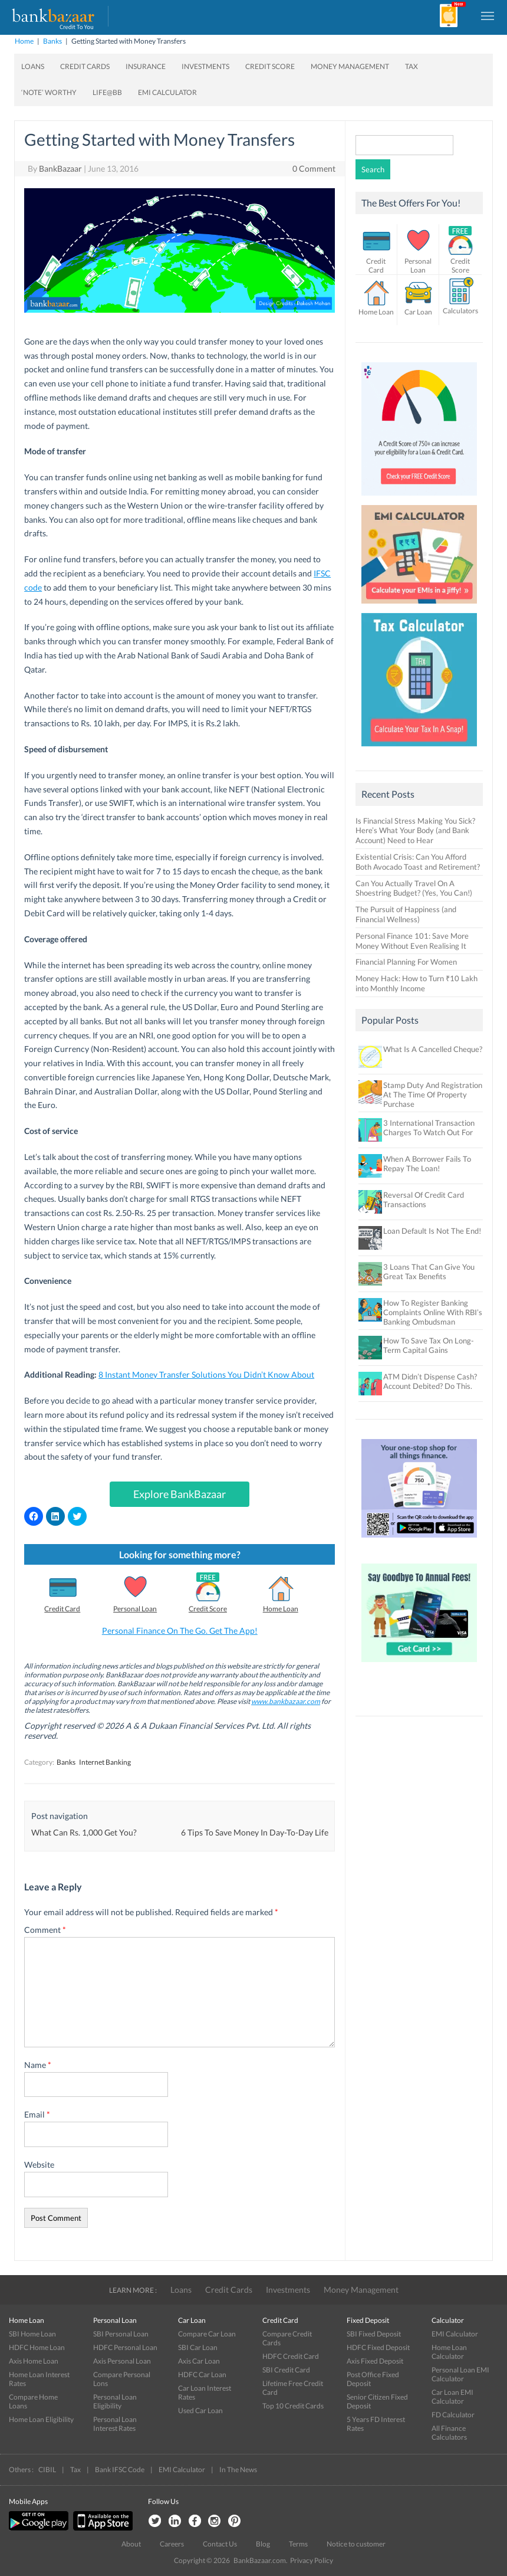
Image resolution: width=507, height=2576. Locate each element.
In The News (238, 2469)
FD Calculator (453, 2414)
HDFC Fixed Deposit (378, 2347)
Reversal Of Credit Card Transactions (423, 1199)
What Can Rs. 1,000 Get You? (84, 1832)
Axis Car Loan (199, 2361)
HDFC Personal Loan (125, 2347)
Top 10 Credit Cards (293, 2405)
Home (24, 41)
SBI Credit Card (286, 2369)
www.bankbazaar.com (285, 1701)
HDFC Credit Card (290, 2356)
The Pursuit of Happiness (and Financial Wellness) (405, 914)
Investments (205, 66)
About (131, 2543)
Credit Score (270, 66)
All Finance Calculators (449, 2432)
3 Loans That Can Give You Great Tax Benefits (429, 1271)
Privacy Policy (311, 2560)
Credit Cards (85, 66)
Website (39, 2164)
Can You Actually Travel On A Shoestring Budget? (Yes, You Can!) (413, 888)
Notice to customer (356, 2543)
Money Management (350, 66)
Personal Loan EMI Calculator (460, 2374)
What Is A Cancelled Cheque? (432, 1049)
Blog (263, 2543)
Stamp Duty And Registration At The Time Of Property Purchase (432, 1094)
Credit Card (62, 1608)
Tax (411, 66)
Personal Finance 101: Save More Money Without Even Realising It (412, 941)
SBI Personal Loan (121, 2333)
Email (37, 2114)
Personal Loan (135, 1608)
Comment (45, 1930)
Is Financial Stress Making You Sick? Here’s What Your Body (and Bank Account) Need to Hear (415, 830)
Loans (32, 66)
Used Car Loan (200, 2410)
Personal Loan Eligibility (115, 2401)
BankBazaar (60, 168)
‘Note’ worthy (49, 92)
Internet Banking (105, 1762)
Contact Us (220, 2543)
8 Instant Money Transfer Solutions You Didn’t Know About (206, 1374)
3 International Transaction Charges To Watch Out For (429, 1127)
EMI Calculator (167, 92)
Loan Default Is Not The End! (432, 1230)
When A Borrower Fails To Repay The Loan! (427, 1163)
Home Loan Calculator (449, 2352)
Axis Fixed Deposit (375, 2361)
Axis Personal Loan (122, 2361)
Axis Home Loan (33, 2361)
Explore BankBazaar (179, 1493)
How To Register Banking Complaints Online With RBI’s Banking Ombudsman (432, 1312)
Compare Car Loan (207, 2333)
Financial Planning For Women (406, 961)
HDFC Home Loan (37, 2347)
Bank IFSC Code (119, 2469)
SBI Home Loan (32, 2333)
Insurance (146, 66)
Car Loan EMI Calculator (452, 2396)
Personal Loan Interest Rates (115, 2424)
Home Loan (280, 1608)
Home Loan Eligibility (41, 2419)
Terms (298, 2543)
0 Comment (313, 168)
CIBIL (47, 2469)
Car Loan (418, 311)
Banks (52, 41)
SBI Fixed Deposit (374, 2333)
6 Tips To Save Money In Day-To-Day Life (254, 1832)
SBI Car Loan (198, 2347)
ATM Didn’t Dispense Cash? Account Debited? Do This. (430, 1381)
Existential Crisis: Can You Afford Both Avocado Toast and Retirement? (417, 861)
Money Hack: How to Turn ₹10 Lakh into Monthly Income (416, 983)
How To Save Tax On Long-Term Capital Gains (428, 1345)
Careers (172, 2543)
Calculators (460, 310)
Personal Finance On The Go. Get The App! (180, 1630)
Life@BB (107, 92)
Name (37, 2065)
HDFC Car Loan (202, 2374)
